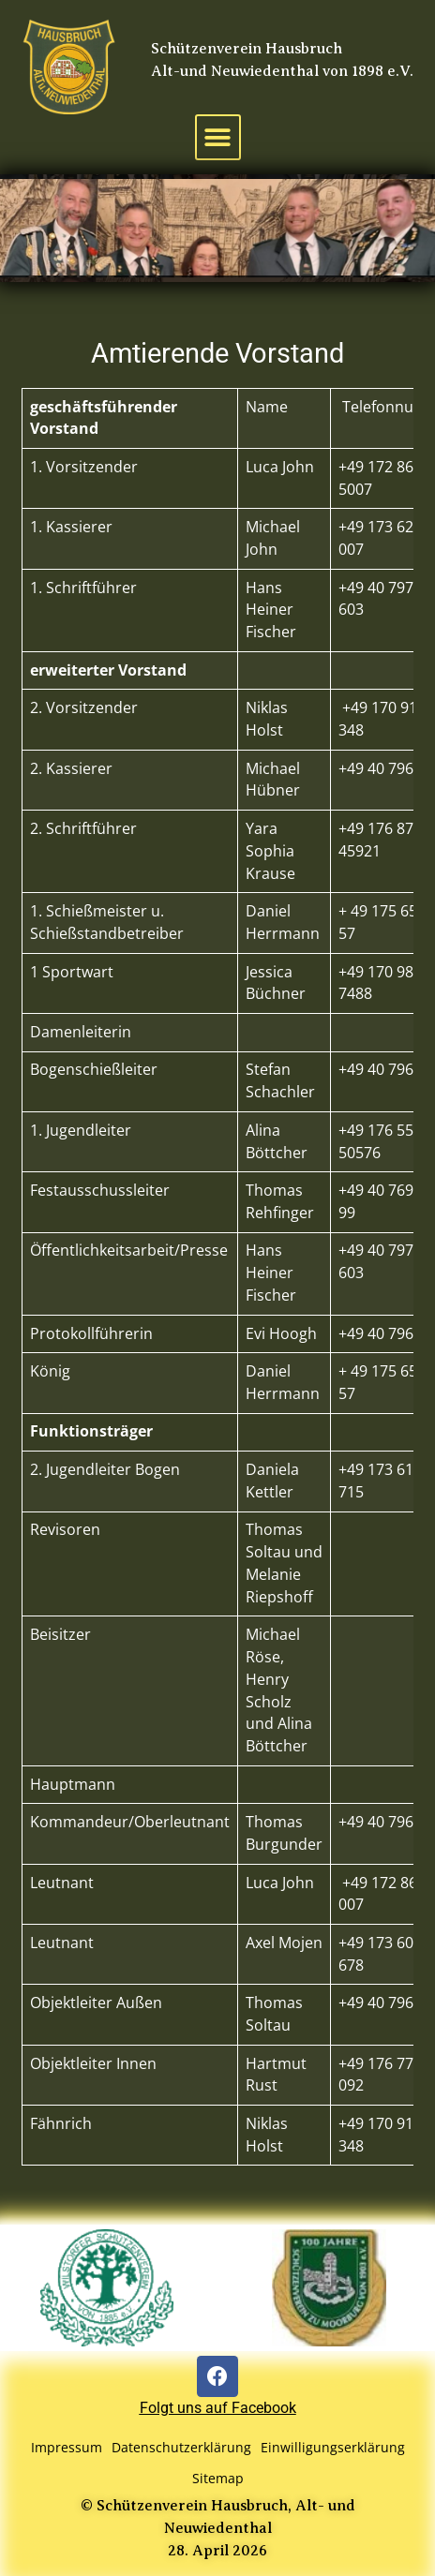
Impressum (66, 2447)
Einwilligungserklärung (333, 2447)
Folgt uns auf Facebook (218, 2408)
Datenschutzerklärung (181, 2447)
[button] (218, 137)
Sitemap (218, 2478)
